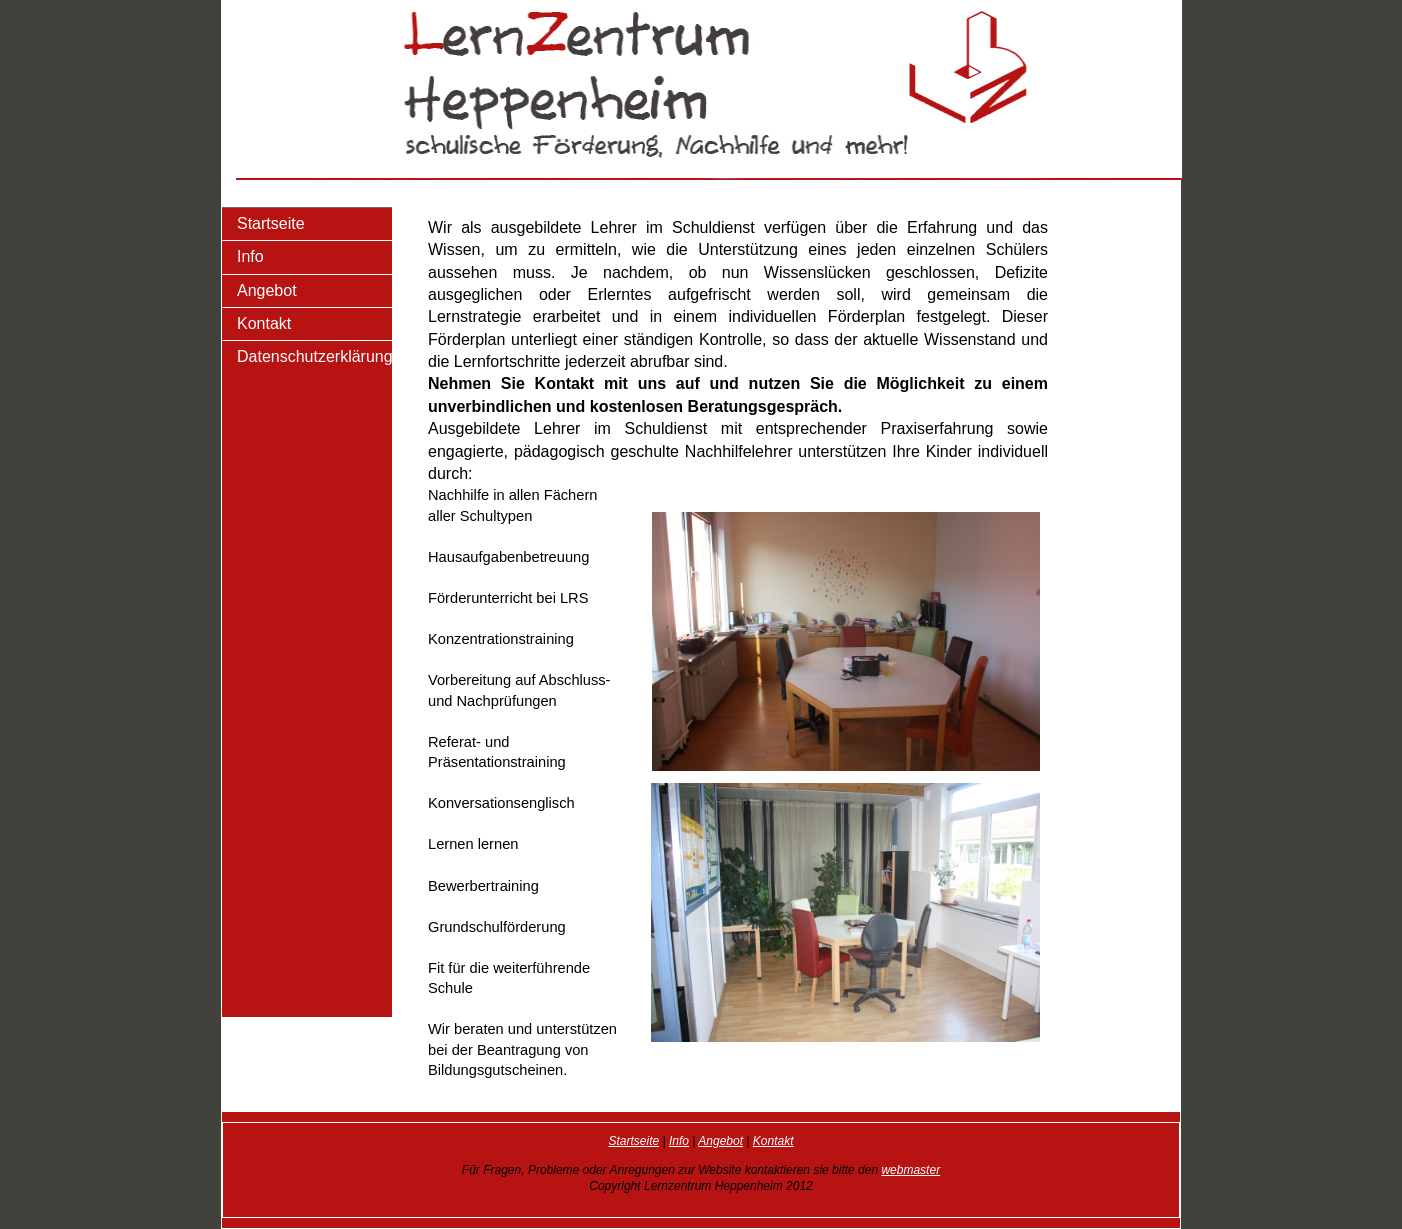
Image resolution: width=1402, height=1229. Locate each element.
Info (250, 256)
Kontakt (264, 323)
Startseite (271, 223)
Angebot (267, 290)
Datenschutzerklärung (314, 356)
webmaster (910, 1170)
